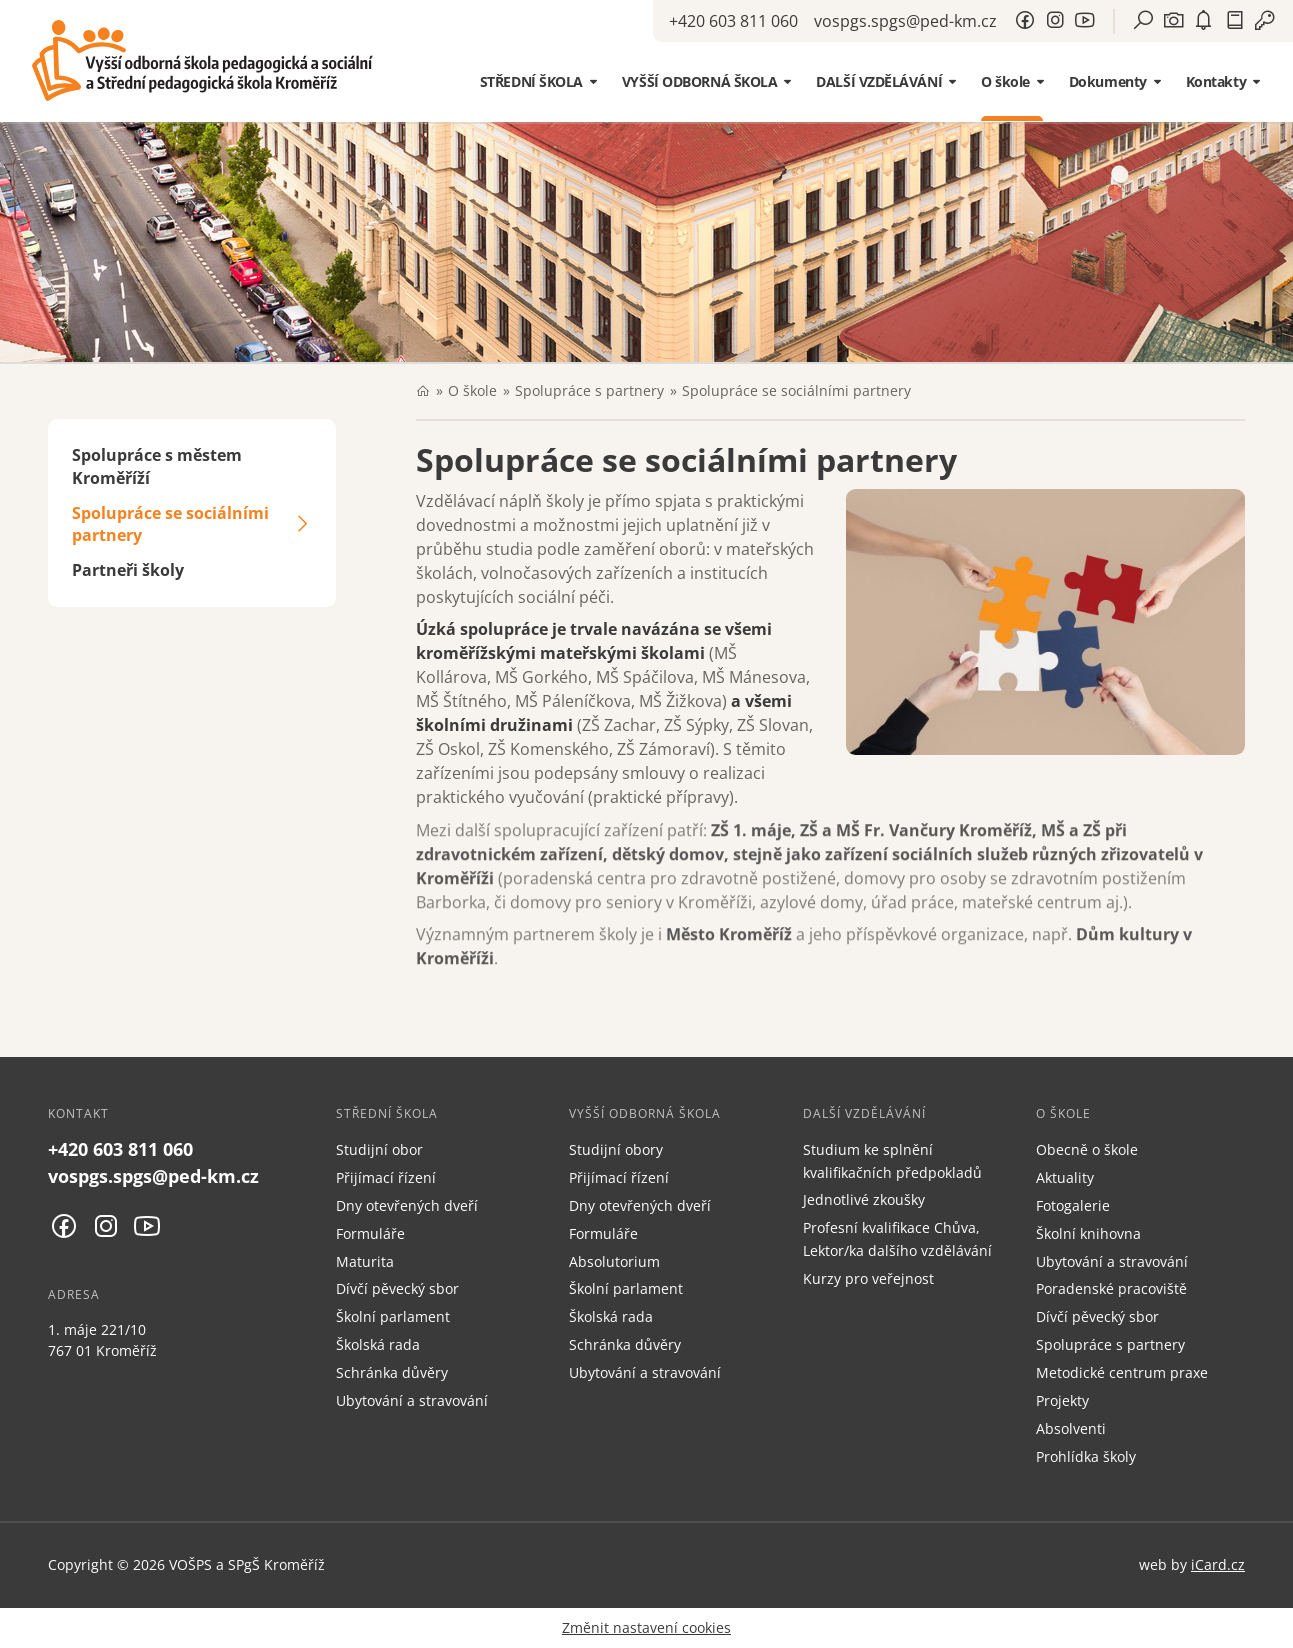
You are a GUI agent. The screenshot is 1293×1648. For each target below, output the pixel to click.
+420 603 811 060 (733, 21)
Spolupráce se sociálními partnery (170, 524)
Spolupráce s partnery (589, 390)
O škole (472, 390)
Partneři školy (128, 570)
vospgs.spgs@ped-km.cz (905, 21)
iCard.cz (1218, 1564)
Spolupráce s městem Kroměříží (157, 466)
